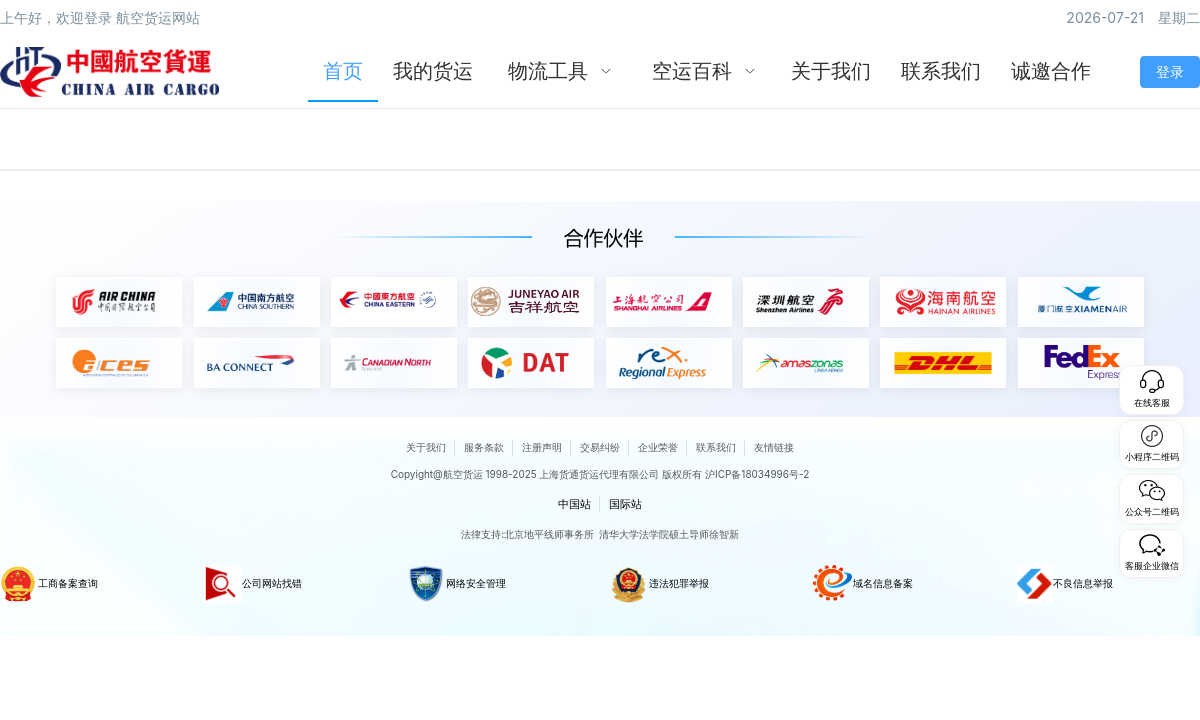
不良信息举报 (1065, 584)
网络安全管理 (456, 584)
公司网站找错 (252, 584)
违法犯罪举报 (659, 584)
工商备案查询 (49, 584)
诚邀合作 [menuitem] (1051, 71)
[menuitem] (560, 72)
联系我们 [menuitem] (941, 71)
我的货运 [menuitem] (433, 71)
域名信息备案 (862, 584)
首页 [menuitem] (343, 71)
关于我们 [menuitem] (831, 71)
